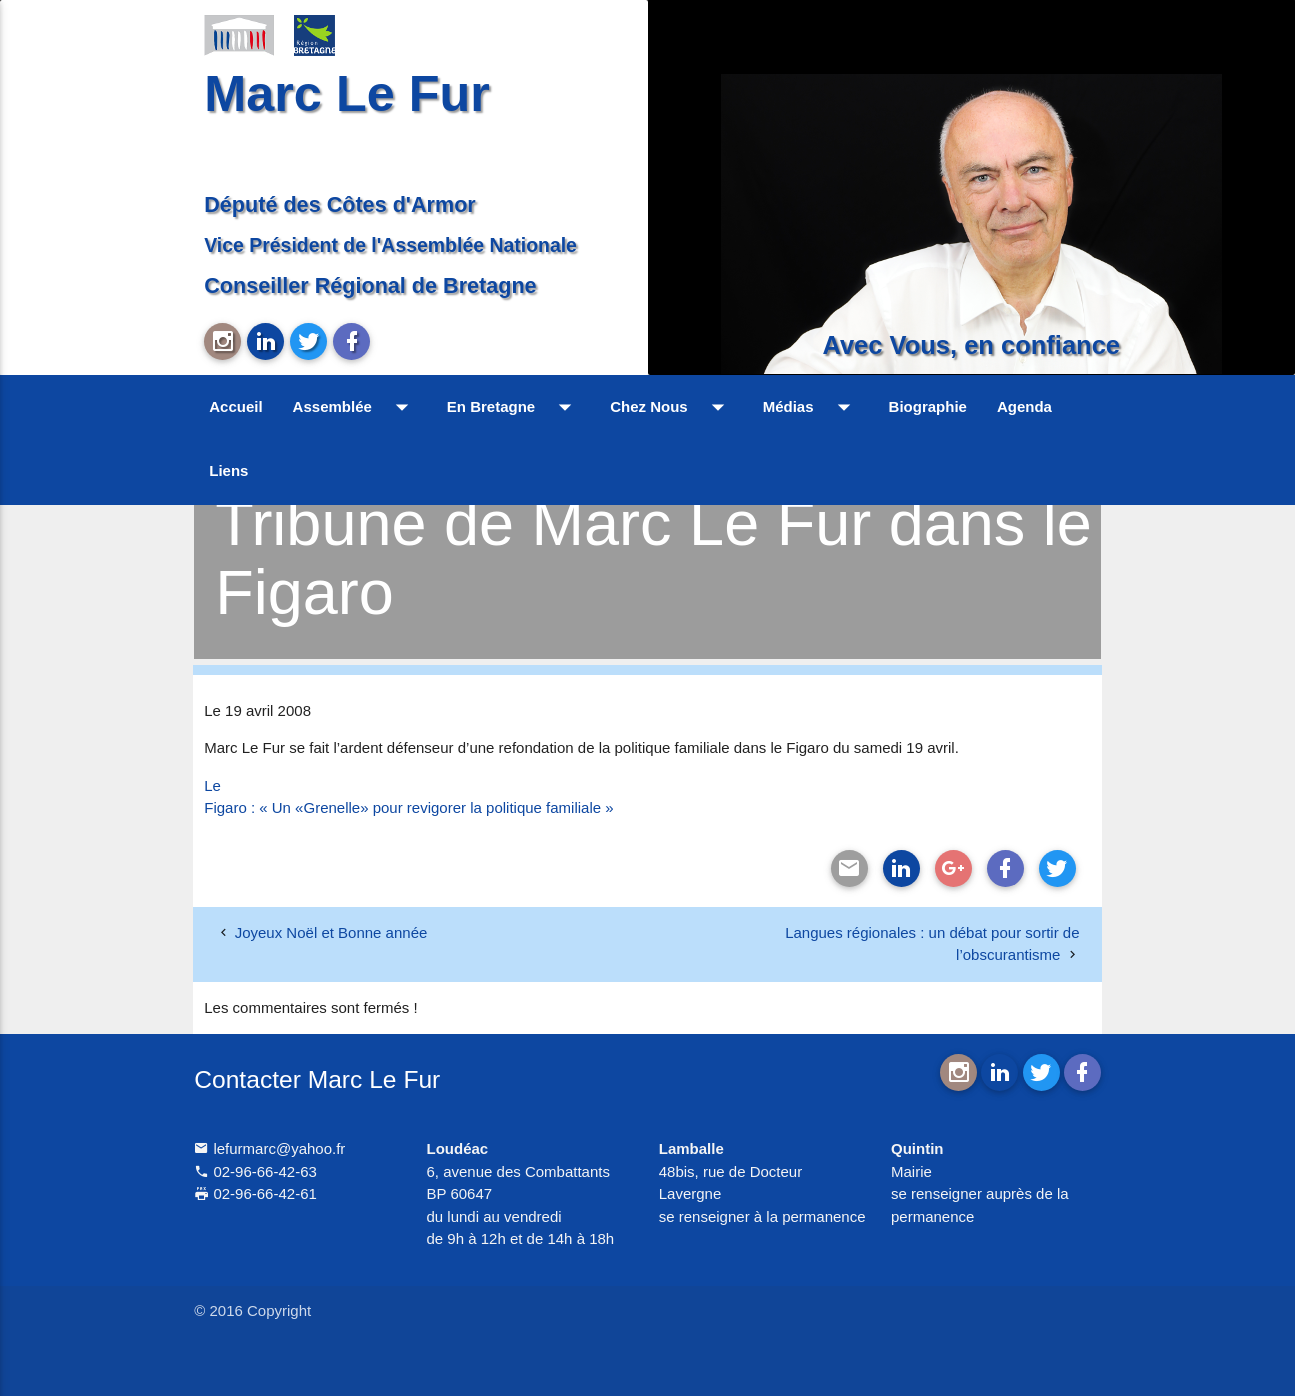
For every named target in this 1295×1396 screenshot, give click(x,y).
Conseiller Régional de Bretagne (370, 285)
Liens (228, 470)
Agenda (1024, 406)
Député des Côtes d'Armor (340, 204)
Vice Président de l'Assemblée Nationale (390, 245)
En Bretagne (513, 407)
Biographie (928, 406)
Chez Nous (671, 407)
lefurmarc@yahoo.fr (269, 1148)
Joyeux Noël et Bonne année (331, 932)
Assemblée (355, 407)
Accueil (235, 406)
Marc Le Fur (347, 93)
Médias (811, 407)
